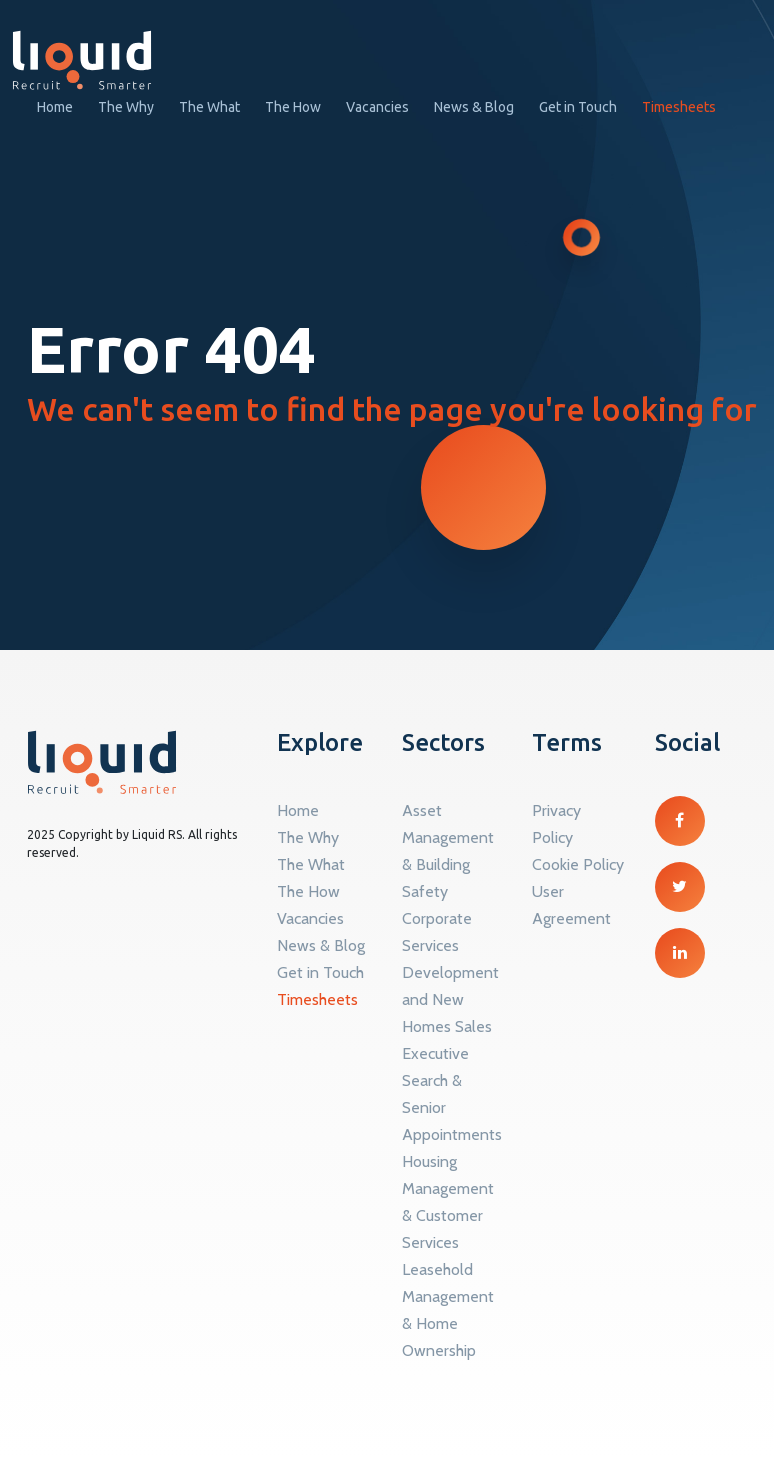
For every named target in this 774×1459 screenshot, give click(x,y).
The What (209, 107)
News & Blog (474, 107)
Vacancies (377, 107)
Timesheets (679, 107)
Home (55, 107)
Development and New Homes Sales (450, 999)
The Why (126, 107)
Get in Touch (578, 107)
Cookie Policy (578, 864)
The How (293, 107)
